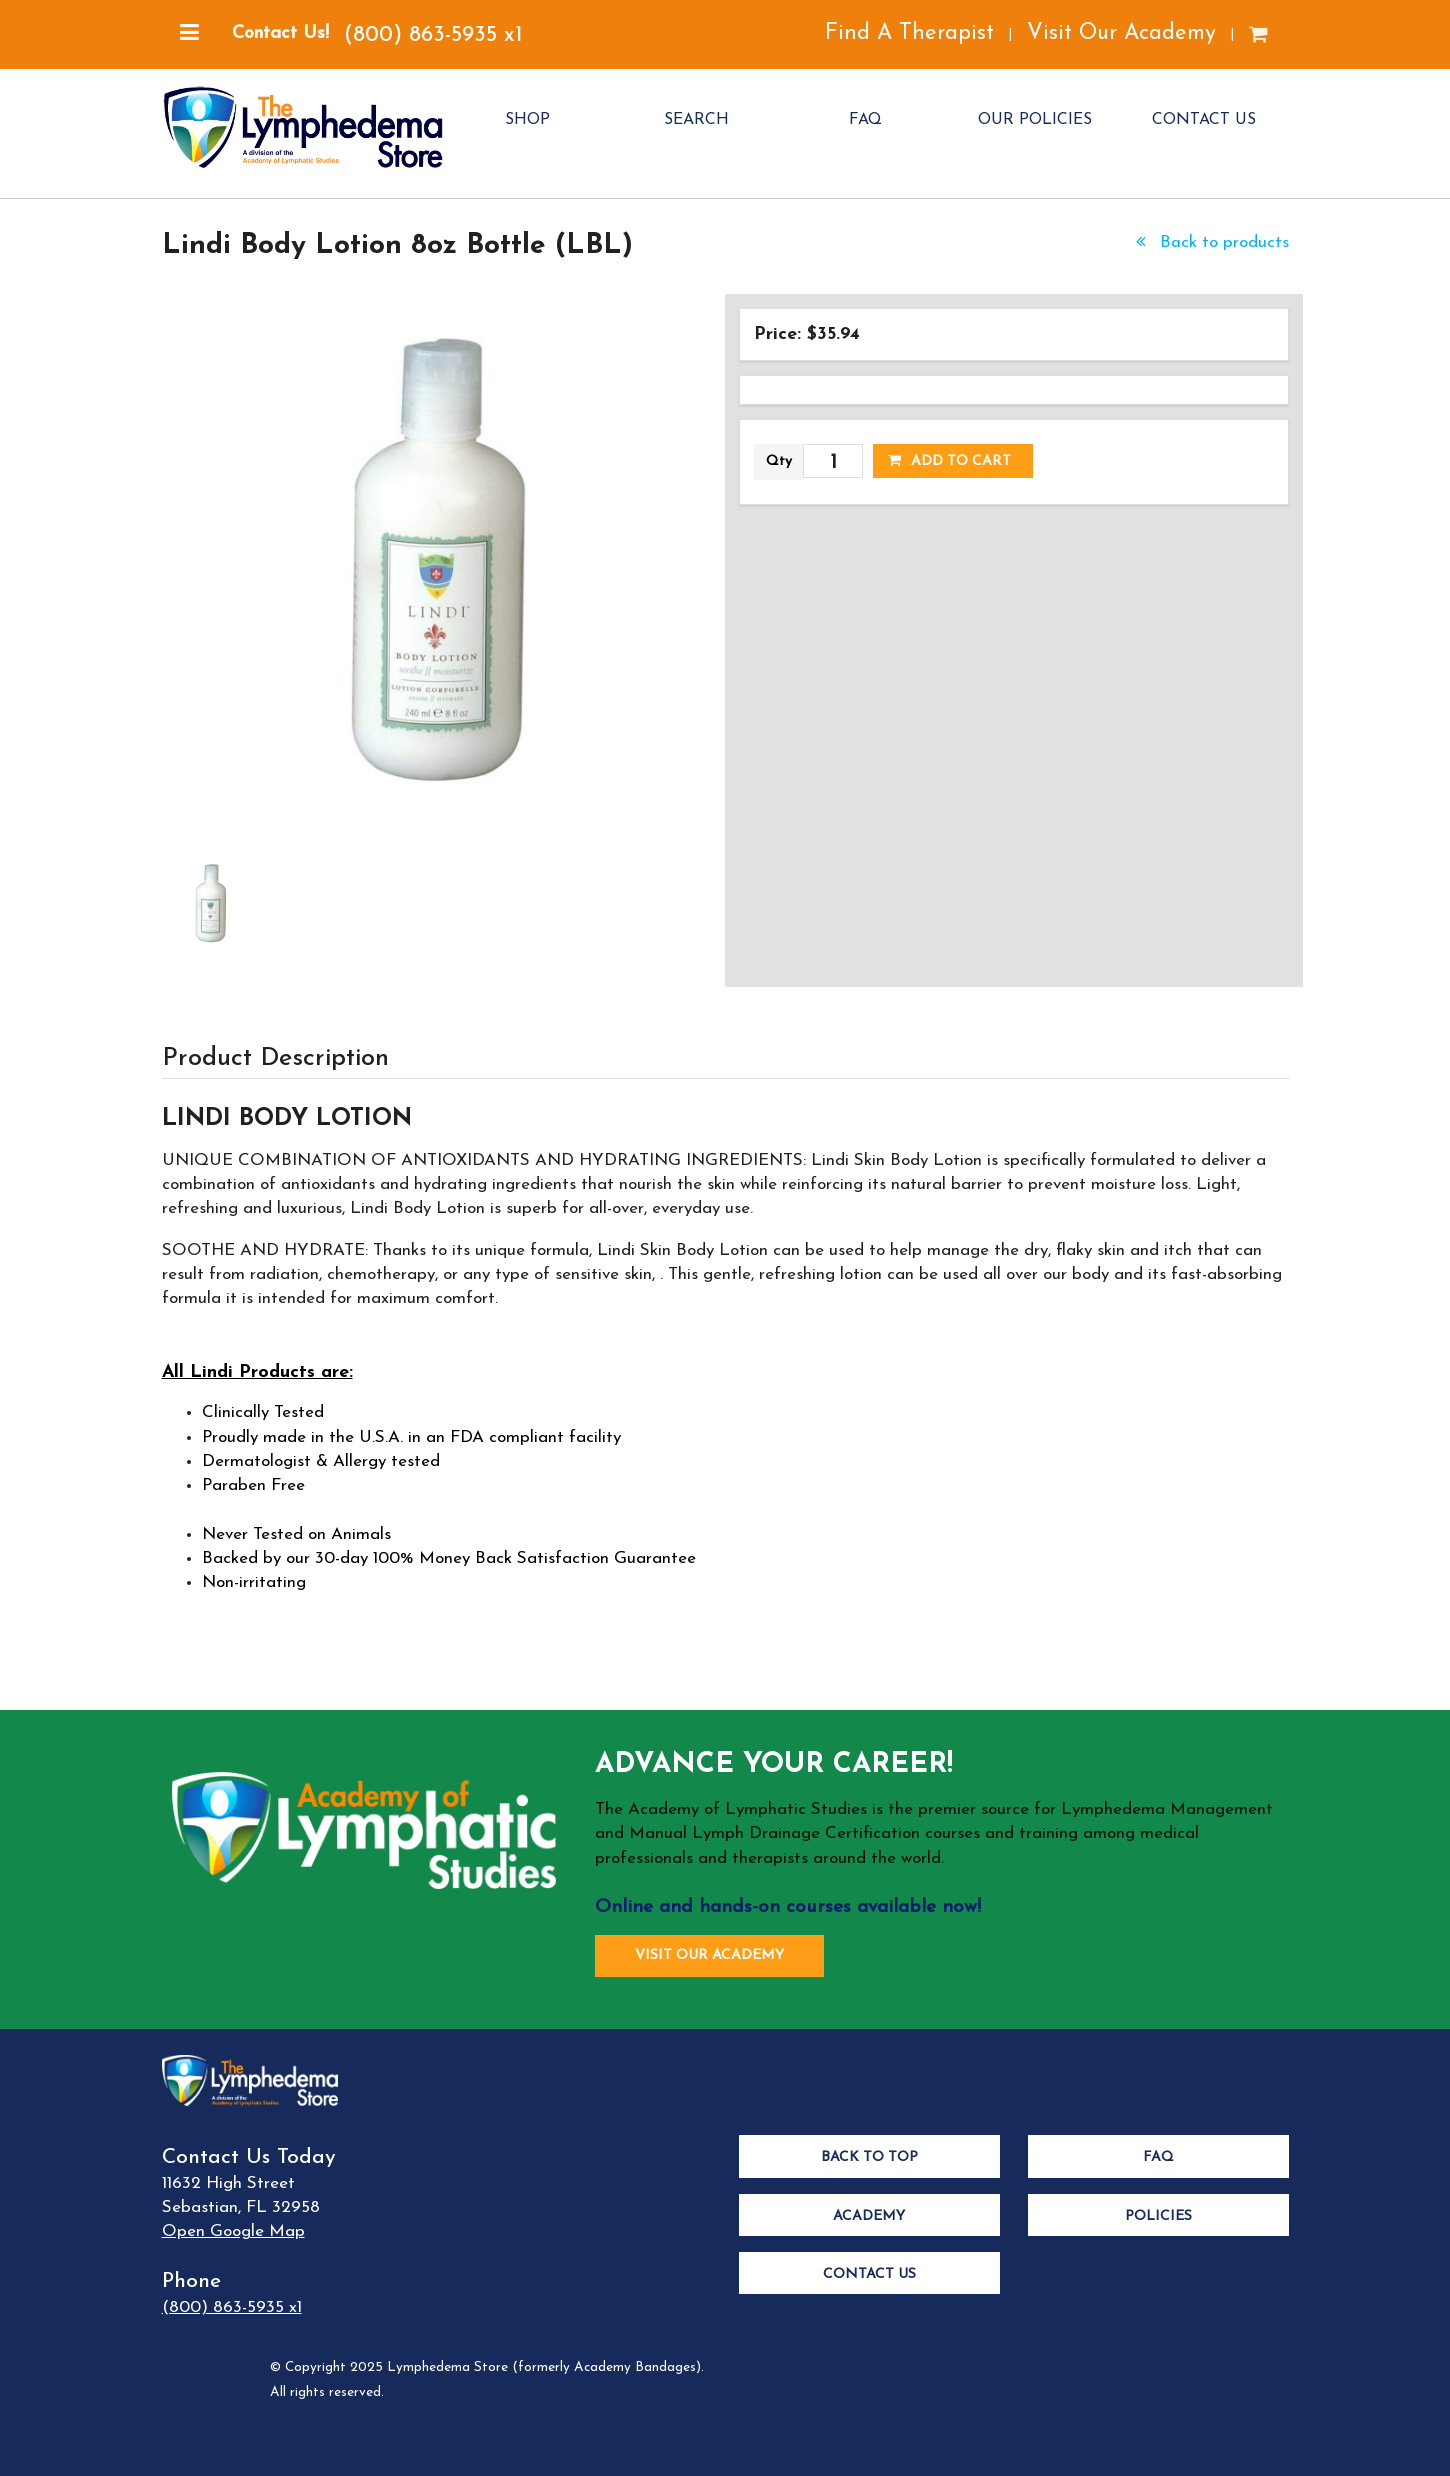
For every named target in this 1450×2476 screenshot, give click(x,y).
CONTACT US (1204, 120)
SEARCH (696, 120)
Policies (1158, 2216)
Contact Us (869, 2274)
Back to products (1209, 242)
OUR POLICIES (1035, 120)
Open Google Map (233, 2231)
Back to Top (869, 2157)
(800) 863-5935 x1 (433, 35)
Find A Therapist (909, 33)
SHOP (527, 120)
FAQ (865, 120)
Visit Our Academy (1121, 33)
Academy (869, 2216)
